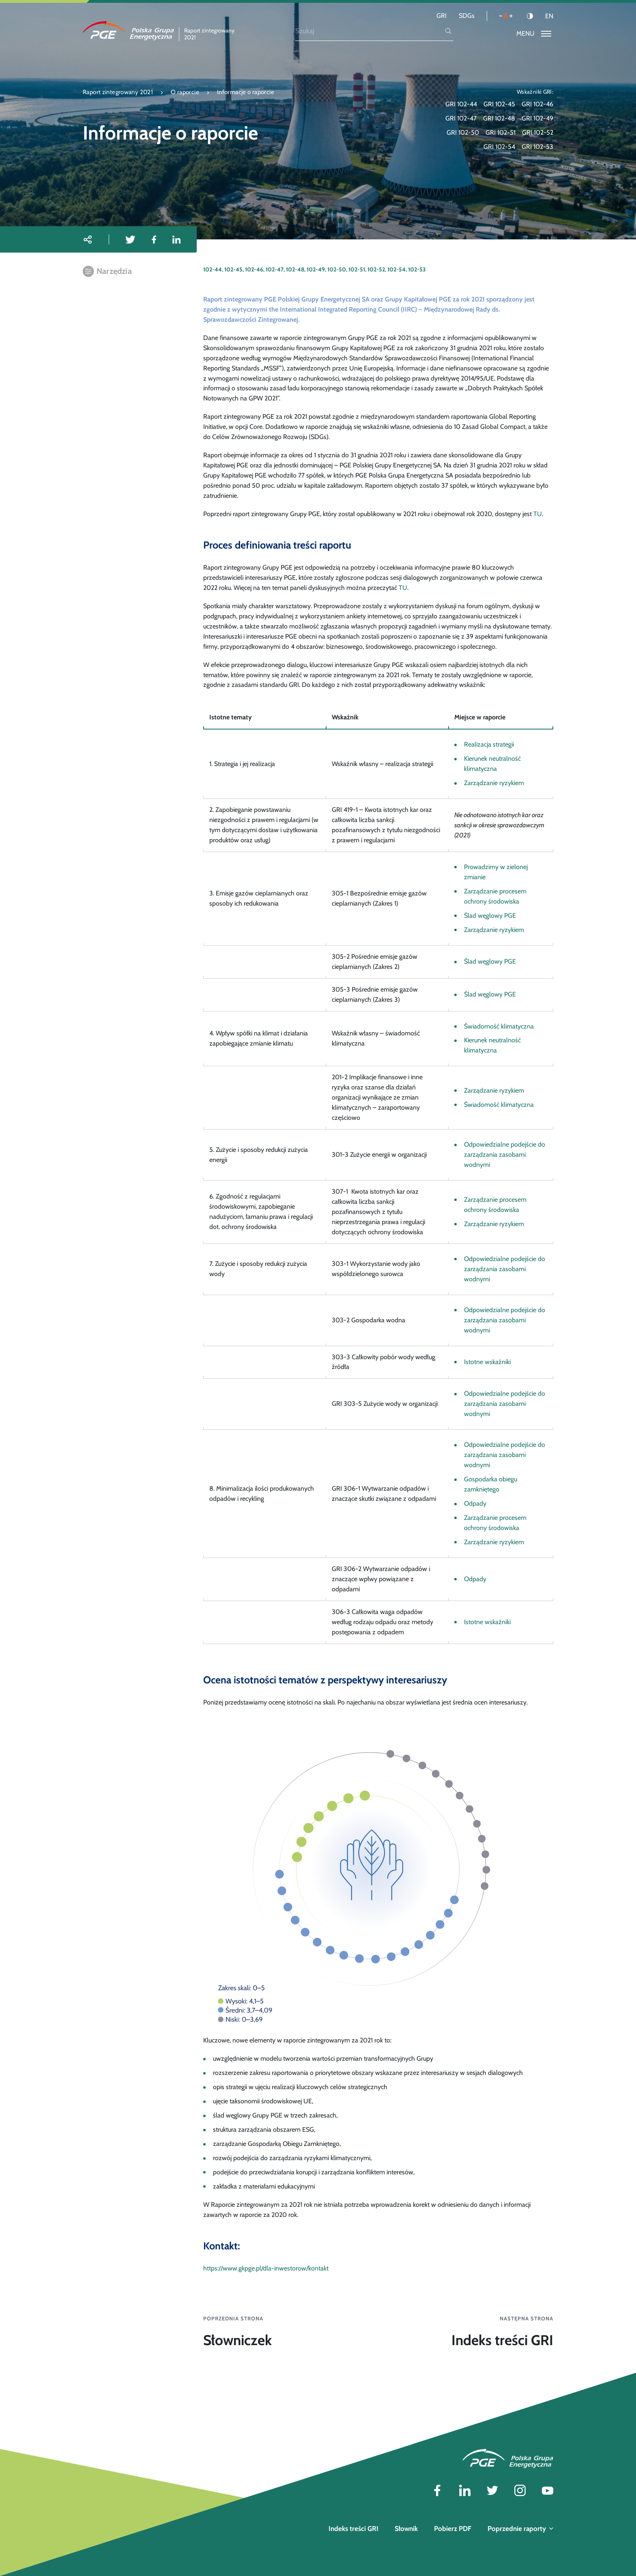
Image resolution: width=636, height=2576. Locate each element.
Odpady (475, 1503)
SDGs (467, 15)
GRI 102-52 (537, 132)
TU (537, 514)
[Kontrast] (530, 16)
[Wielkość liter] (506, 16)
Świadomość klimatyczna (499, 1026)
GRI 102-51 (501, 132)
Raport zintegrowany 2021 (118, 92)
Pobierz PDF (452, 2528)
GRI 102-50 (463, 132)
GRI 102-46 (537, 104)
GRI (441, 15)
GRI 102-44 (461, 104)
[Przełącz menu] (533, 34)
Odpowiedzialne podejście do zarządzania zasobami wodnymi (504, 1155)
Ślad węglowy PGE (490, 915)
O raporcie (185, 92)
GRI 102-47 (461, 118)
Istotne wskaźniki (487, 1362)
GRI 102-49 (537, 118)
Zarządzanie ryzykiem (494, 783)
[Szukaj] (369, 31)
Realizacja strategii (489, 744)
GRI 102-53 (537, 147)
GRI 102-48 (499, 118)
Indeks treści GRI (353, 2528)
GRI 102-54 (499, 147)
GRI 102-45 (499, 104)
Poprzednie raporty (520, 2528)
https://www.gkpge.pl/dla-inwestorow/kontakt (266, 2268)
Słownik (406, 2528)
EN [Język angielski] (549, 16)
